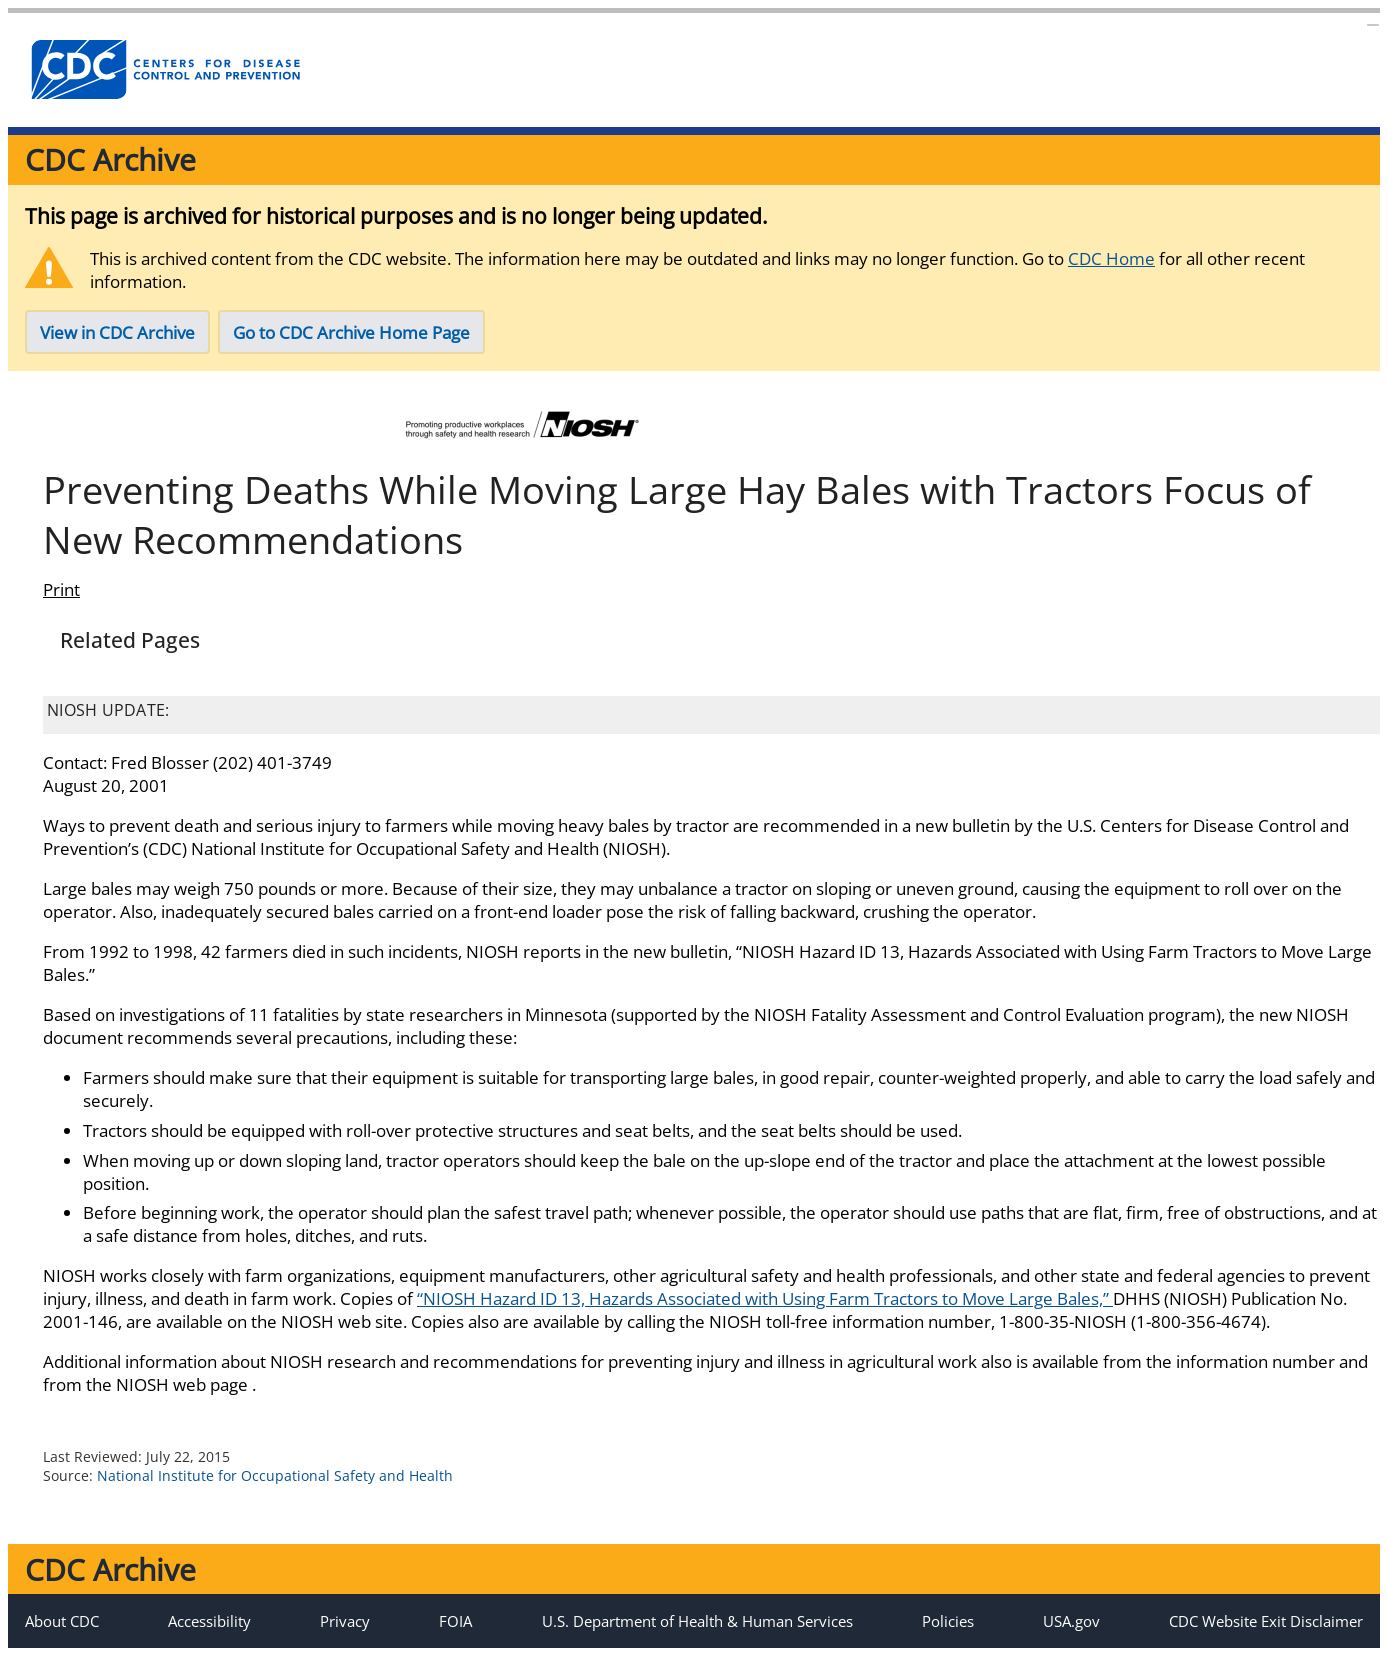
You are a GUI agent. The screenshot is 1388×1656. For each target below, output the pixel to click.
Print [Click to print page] (61, 589)
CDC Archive (110, 159)
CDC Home (1111, 258)
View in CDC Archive (117, 332)
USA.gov (1071, 1621)
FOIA (455, 1621)
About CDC (62, 1621)
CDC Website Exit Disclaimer (1266, 1621)
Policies (948, 1621)
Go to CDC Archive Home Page (351, 332)
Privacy (345, 1621)
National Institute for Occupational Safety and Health (275, 1475)
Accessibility (209, 1621)
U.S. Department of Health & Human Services (697, 1621)
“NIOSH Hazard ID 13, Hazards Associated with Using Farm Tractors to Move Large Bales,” (765, 1298)
